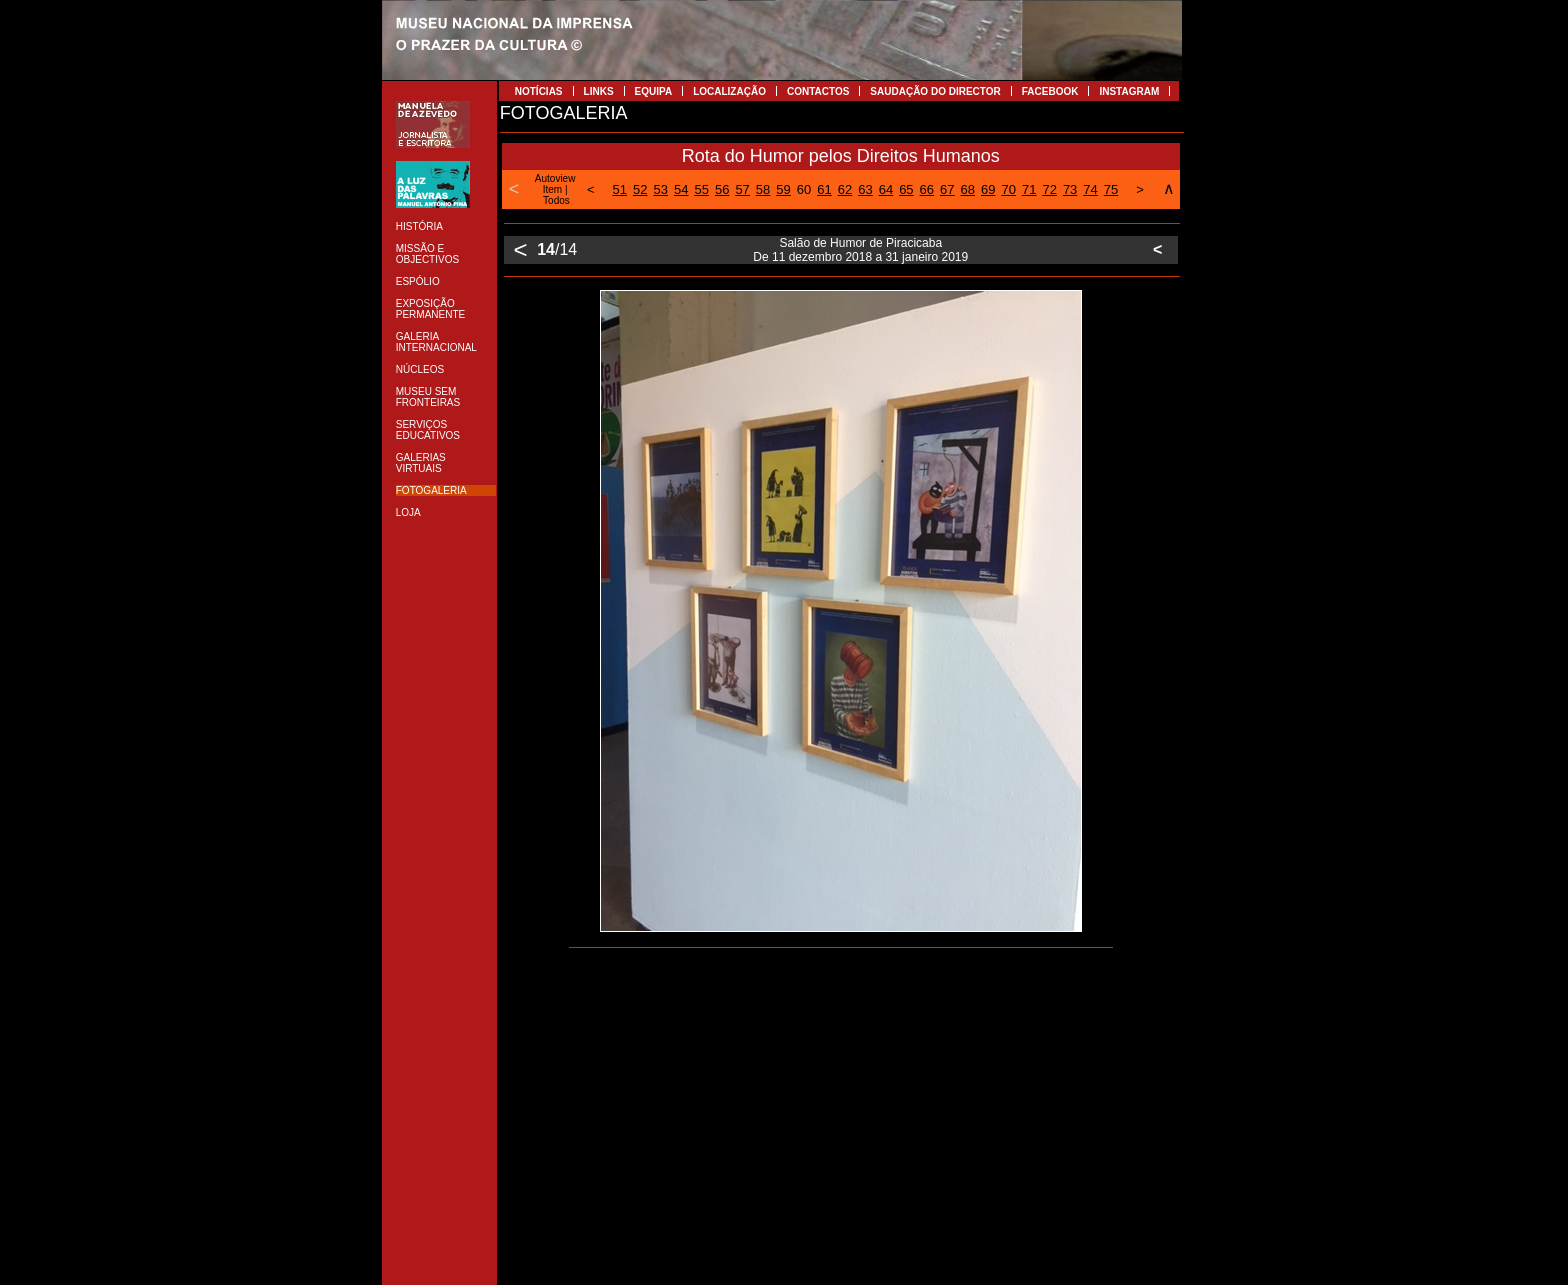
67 (947, 189)
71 (1029, 189)
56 (722, 189)
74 (1090, 189)
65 (906, 189)
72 (1049, 189)
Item (552, 189)
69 (988, 189)
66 (927, 189)
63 (865, 189)
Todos (556, 200)
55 (701, 189)
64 (886, 189)
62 (845, 189)
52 (640, 189)
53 (661, 189)
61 (824, 189)
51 (620, 189)
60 (804, 189)
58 (763, 189)
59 (783, 189)
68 (968, 189)
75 (1111, 189)
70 (1008, 189)
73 (1070, 189)
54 (681, 189)
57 (742, 189)
